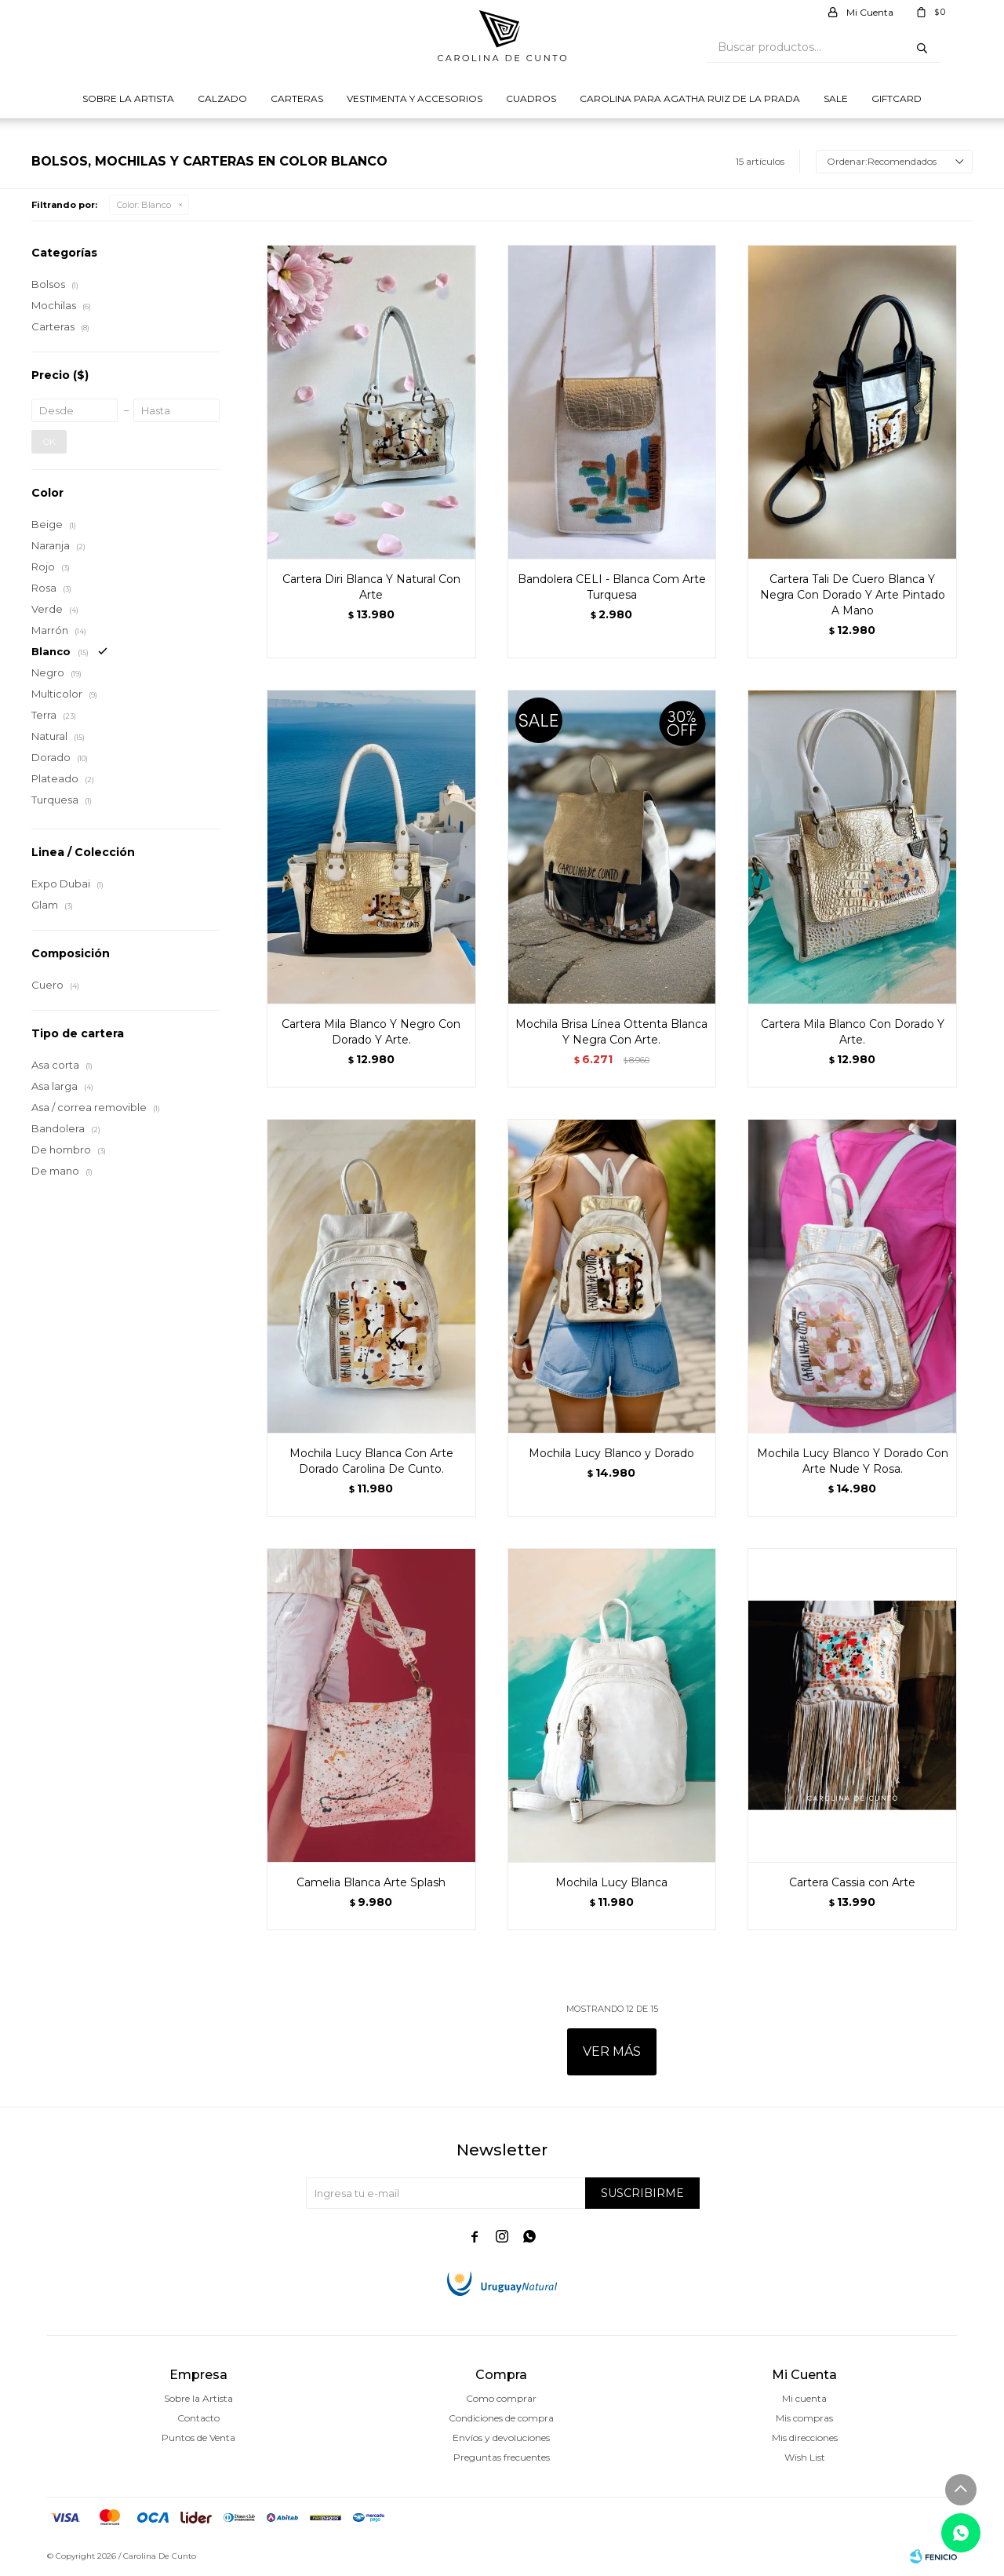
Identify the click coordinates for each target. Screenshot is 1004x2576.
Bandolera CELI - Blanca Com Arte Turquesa (612, 587)
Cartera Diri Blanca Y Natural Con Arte (371, 587)
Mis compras (804, 2418)
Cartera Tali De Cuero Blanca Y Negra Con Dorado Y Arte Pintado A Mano (852, 595)
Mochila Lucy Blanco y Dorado (611, 1453)
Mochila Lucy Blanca (611, 1882)
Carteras (297, 98)
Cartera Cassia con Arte (852, 1882)
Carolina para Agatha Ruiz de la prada (690, 98)
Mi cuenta (804, 2398)
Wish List (804, 2457)
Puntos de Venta (198, 2437)
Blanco (144, 204)
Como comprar (501, 2398)
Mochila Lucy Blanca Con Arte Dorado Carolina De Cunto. (371, 1461)
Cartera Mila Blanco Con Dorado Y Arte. (852, 1032)
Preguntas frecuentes (501, 2457)
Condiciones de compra (501, 2418)
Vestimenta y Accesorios (414, 98)
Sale (836, 98)
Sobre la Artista (128, 98)
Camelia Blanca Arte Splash (371, 1882)
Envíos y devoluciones (501, 2437)
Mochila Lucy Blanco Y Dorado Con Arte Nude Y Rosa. (852, 1461)
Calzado (222, 98)
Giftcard (896, 98)
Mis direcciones (805, 2437)
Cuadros (531, 98)
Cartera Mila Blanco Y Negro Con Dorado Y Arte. (371, 1032)
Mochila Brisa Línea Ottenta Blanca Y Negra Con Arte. (611, 1032)
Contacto (198, 2418)
